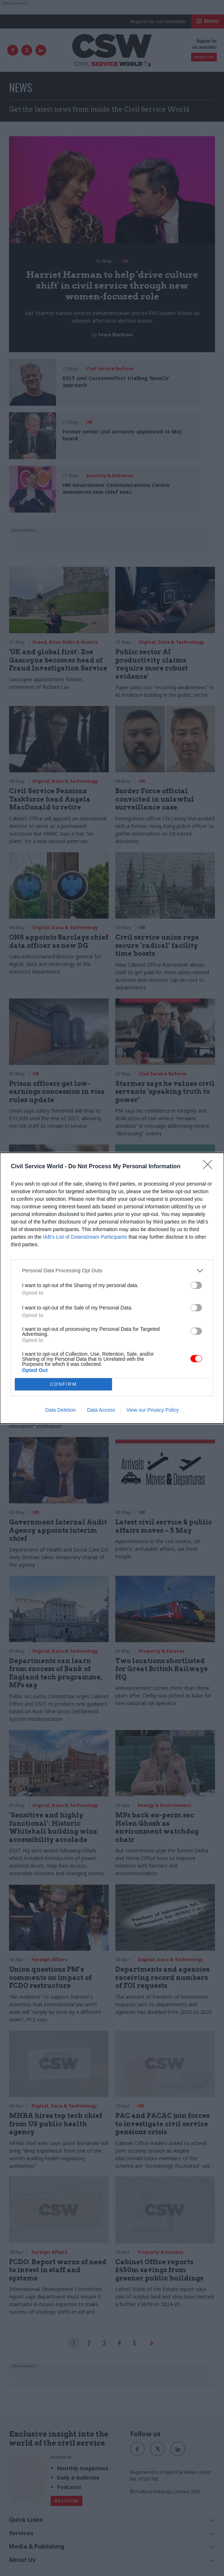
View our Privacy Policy (152, 1410)
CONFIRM (63, 1384)
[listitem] (112, 1270)
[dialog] (112, 1288)
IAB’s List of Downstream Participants (85, 1237)
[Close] (210, 1167)
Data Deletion (60, 1410)
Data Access (101, 1410)
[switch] (196, 1285)
